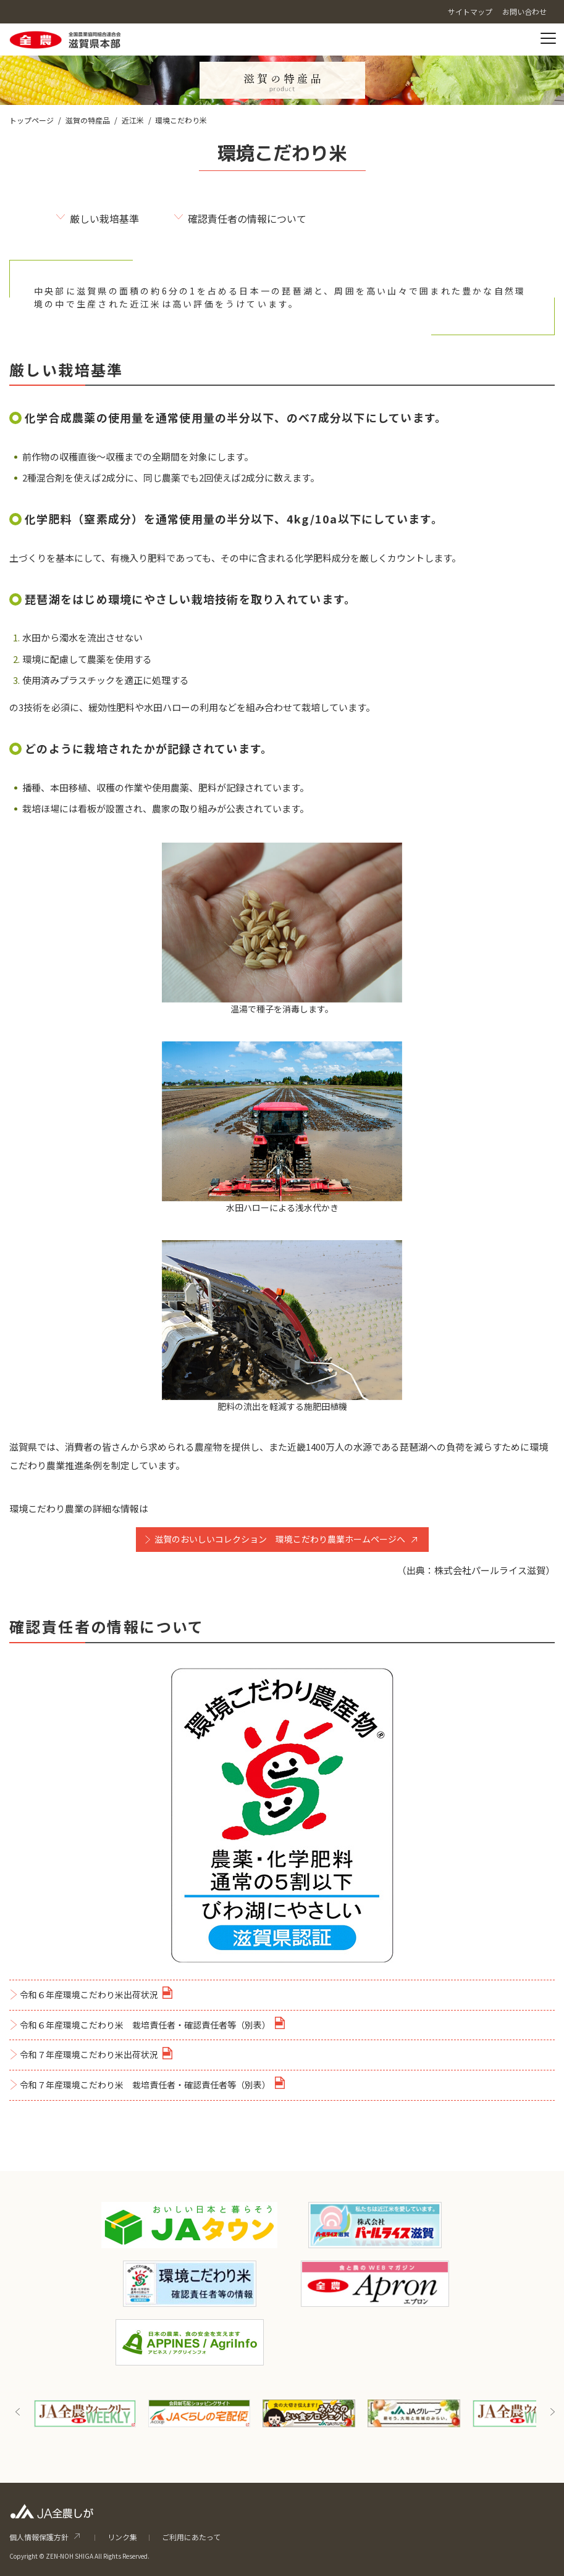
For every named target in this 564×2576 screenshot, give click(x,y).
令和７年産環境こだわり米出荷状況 (89, 2054)
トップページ (31, 120)
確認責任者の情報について (247, 218)
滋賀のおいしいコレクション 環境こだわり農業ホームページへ (279, 1539)
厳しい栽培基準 (104, 218)
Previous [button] (17, 2411)
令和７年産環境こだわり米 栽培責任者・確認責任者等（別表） (145, 2084)
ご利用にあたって (191, 2537)
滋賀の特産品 (87, 120)
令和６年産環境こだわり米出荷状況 (89, 1994)
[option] (85, 2413)
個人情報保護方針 (39, 2537)
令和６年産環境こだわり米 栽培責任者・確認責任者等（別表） (145, 2025)
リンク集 (122, 2537)
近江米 (133, 120)
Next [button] (552, 2411)
